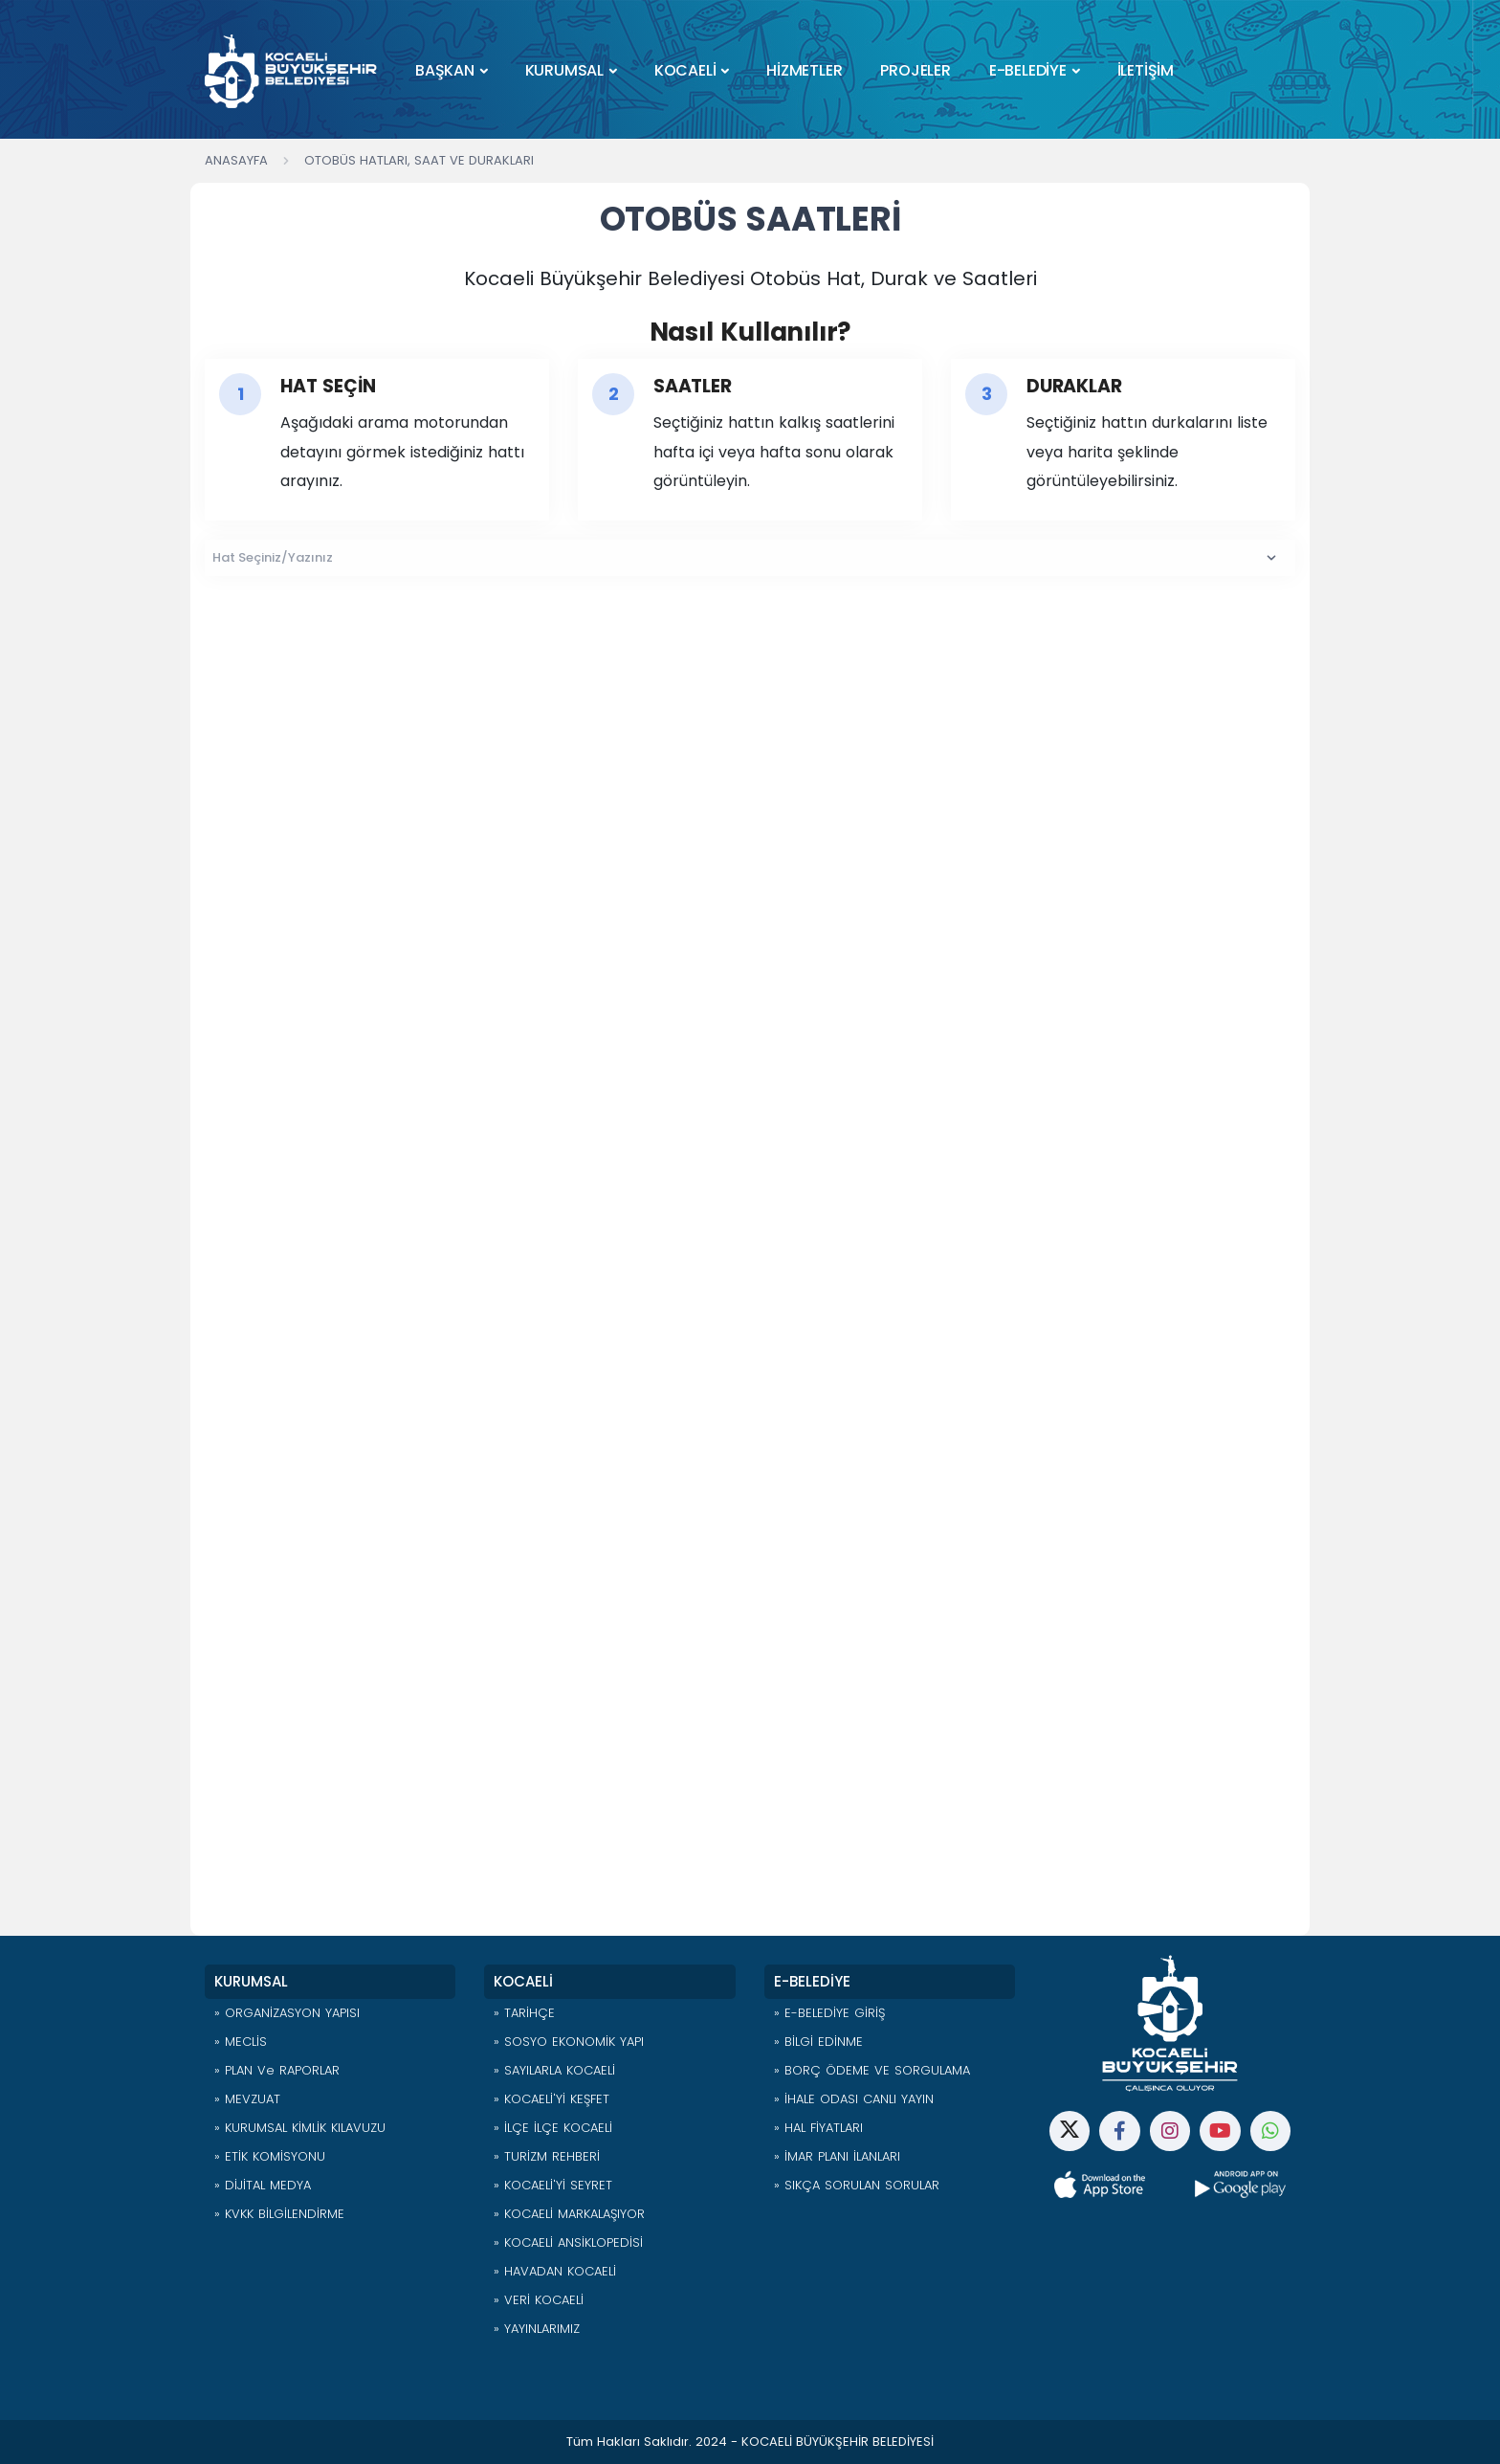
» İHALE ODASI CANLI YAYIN (854, 2099)
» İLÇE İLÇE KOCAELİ (553, 2128)
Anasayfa (236, 160)
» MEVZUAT (247, 2099)
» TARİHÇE (524, 2013)
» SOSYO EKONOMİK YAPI (569, 2041)
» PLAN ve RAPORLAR (277, 2070)
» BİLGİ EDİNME (818, 2041)
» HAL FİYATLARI (818, 2128)
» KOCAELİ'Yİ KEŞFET (551, 2099)
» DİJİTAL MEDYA (262, 2185)
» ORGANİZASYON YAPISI (287, 2013)
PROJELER (915, 70)
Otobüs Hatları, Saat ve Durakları (419, 160)
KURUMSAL (564, 70)
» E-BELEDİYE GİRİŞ (829, 2013)
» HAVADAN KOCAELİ (555, 2271)
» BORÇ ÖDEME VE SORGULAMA (872, 2070)
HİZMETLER (804, 70)
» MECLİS (240, 2041)
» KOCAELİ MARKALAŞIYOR (569, 2214)
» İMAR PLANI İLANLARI (837, 2156)
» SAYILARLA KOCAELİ (554, 2070)
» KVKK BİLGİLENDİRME (279, 2214)
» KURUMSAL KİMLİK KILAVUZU (300, 2128)
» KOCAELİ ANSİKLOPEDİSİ (568, 2242)
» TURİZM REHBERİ (547, 2156)
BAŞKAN (444, 70)
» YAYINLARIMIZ (537, 2329)
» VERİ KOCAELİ (539, 2300)
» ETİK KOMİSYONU (269, 2156)
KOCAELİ (685, 70)
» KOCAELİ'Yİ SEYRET (553, 2185)
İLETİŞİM (1145, 70)
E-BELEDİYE (1028, 70)
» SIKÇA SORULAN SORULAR (856, 2185)
